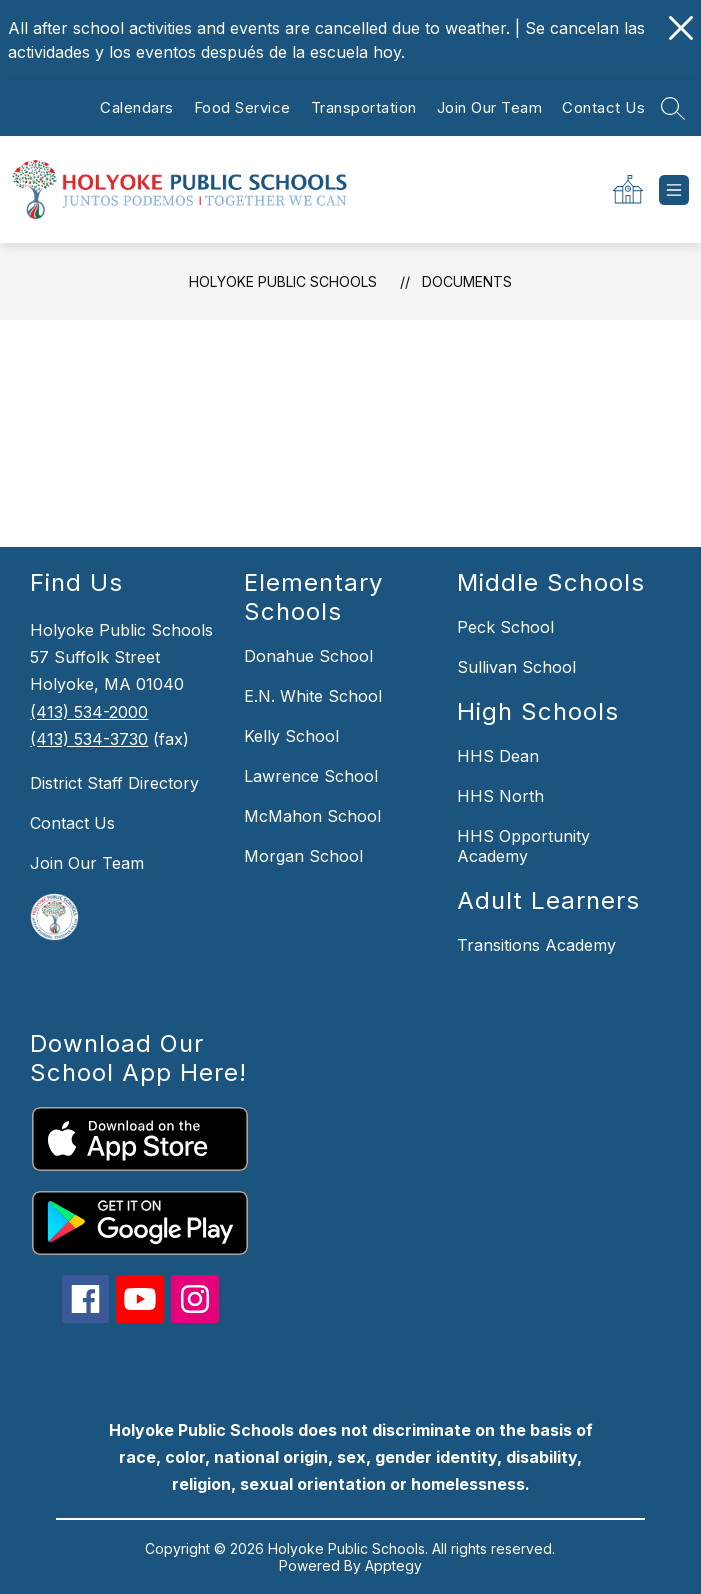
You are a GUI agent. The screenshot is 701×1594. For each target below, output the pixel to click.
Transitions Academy (536, 945)
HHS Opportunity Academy (523, 846)
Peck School (505, 627)
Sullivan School (516, 667)
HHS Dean (498, 756)
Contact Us (603, 108)
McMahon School (312, 816)
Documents (467, 281)
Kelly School (291, 736)
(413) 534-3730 (89, 739)
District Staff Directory (114, 783)
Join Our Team (490, 108)
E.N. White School (313, 696)
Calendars (137, 108)
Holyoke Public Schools (283, 281)
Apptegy (393, 1565)
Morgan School (303, 856)
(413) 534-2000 (89, 712)
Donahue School (308, 656)
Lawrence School (311, 776)
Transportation (364, 108)
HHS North (500, 796)
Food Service (242, 108)
